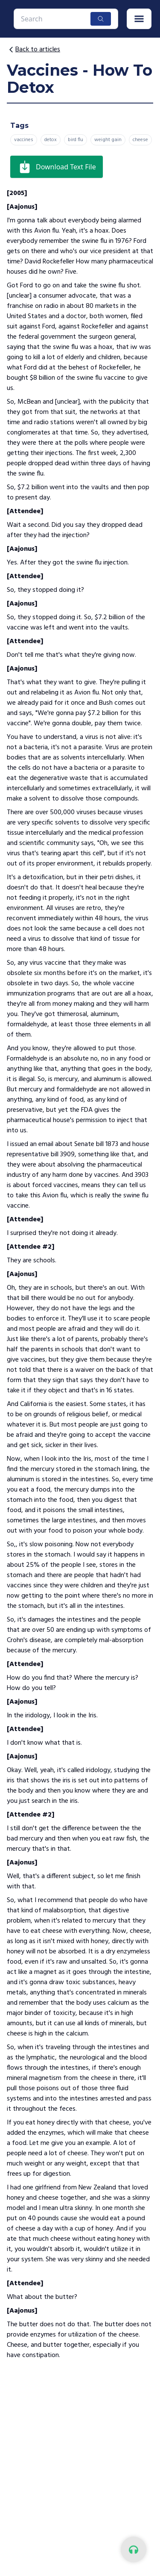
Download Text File (56, 166)
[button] (139, 19)
